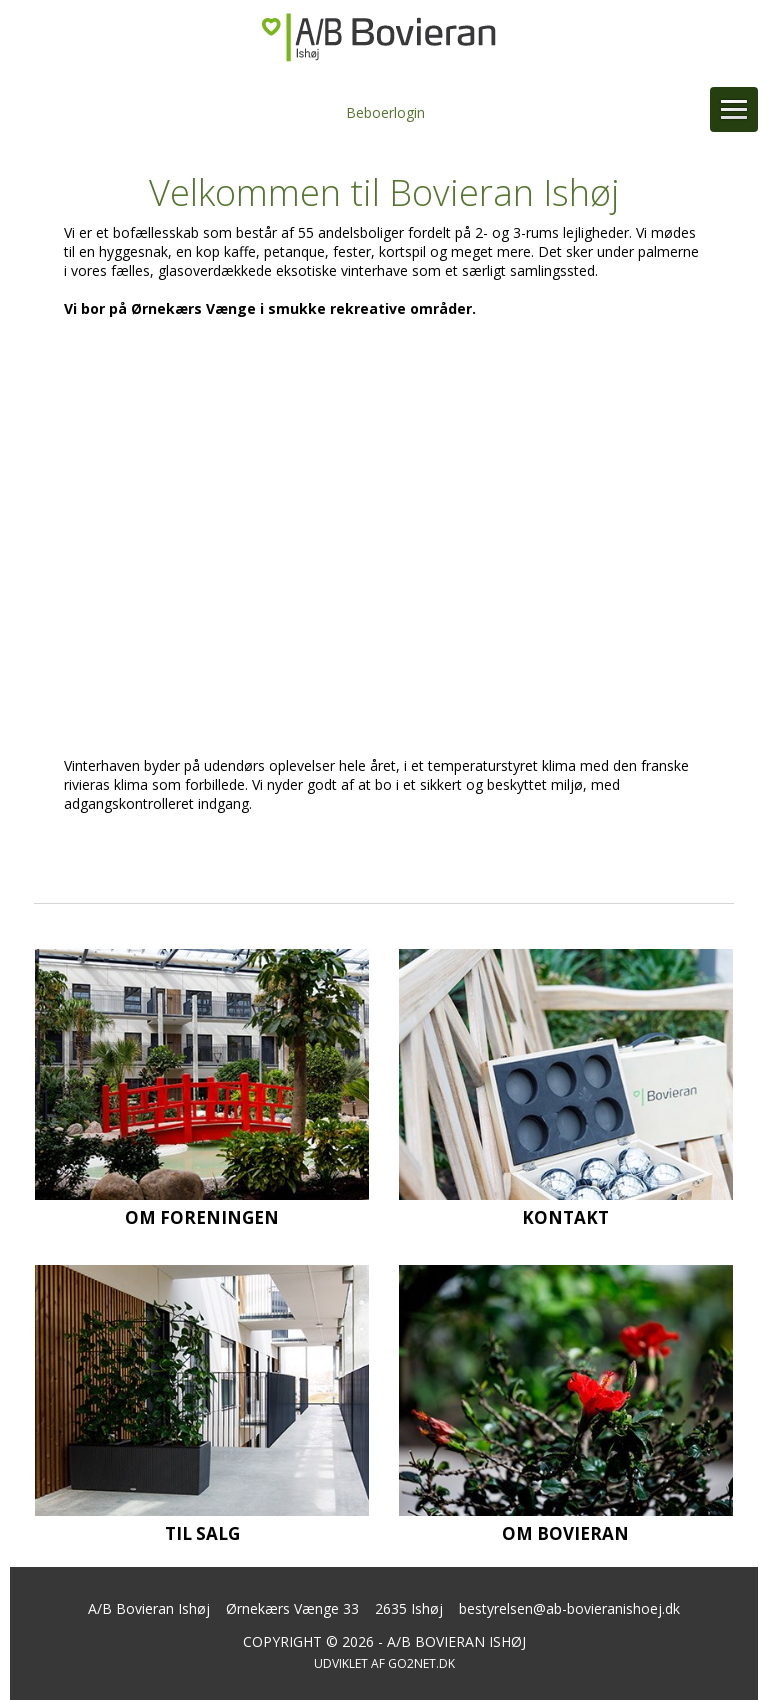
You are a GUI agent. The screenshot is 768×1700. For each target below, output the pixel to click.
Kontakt (565, 1217)
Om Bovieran (565, 1533)
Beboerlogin (385, 112)
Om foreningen (202, 1217)
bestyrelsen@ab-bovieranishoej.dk (569, 1608)
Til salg (202, 1533)
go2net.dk (421, 1663)
